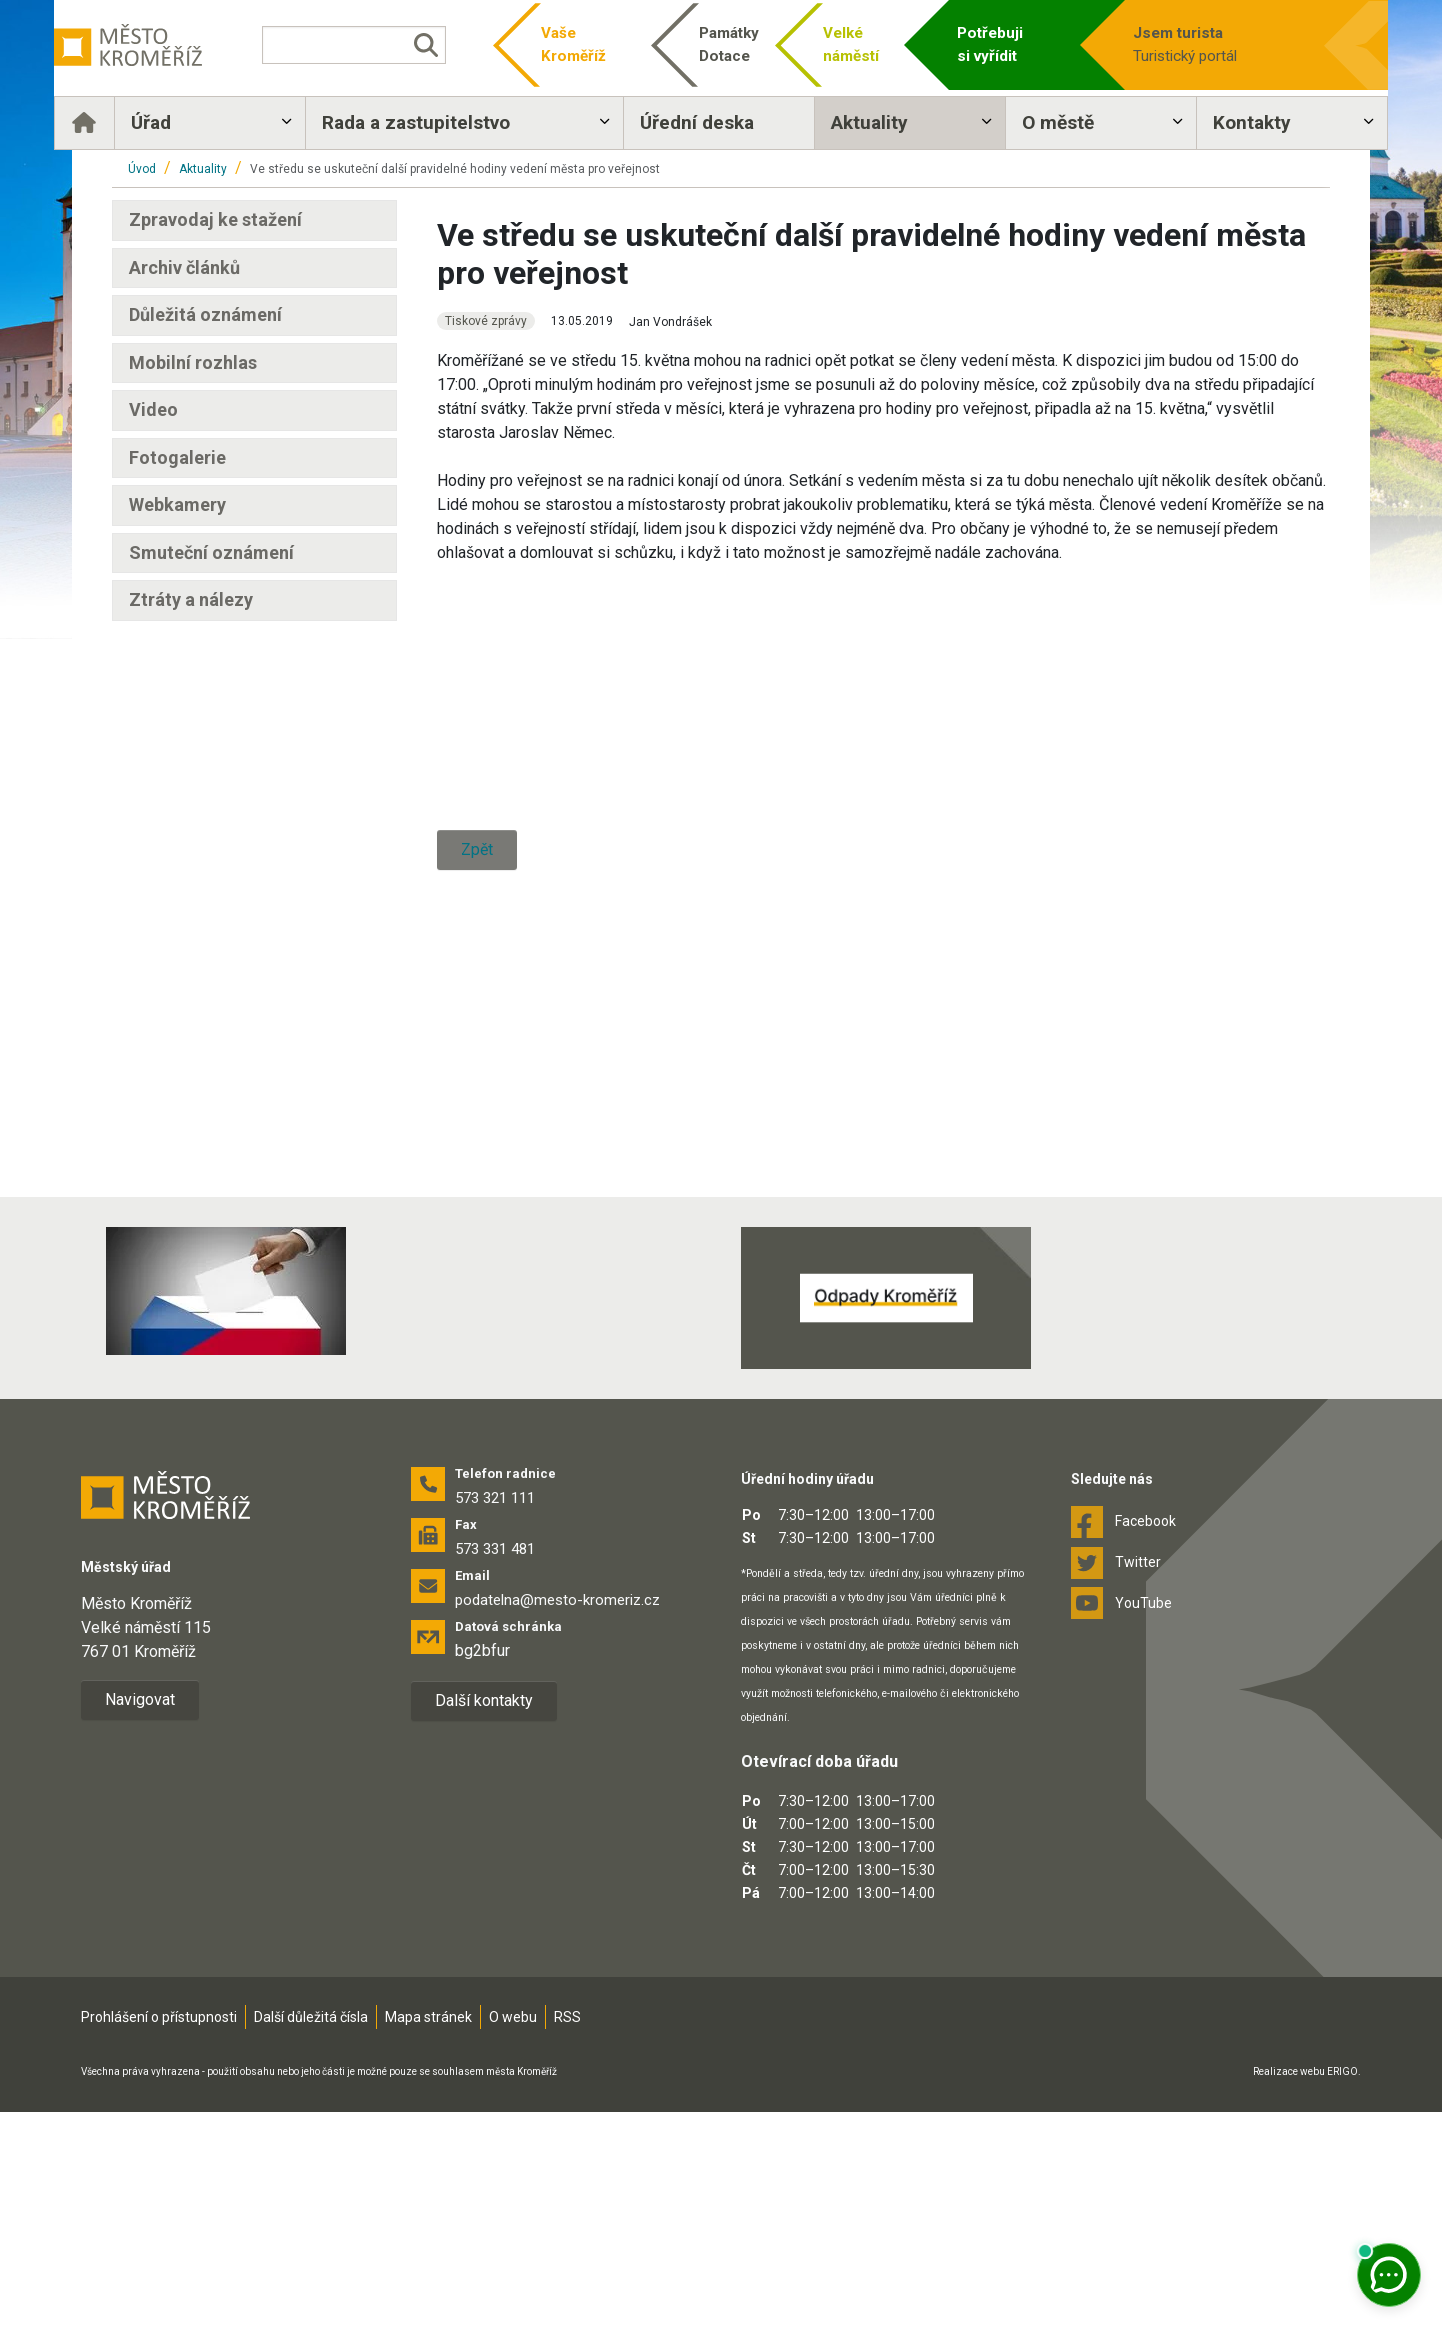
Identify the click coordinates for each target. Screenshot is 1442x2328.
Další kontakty (484, 1916)
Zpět (477, 1282)
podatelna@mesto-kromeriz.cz (557, 1816)
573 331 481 (495, 1765)
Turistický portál (1173, 43)
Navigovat (140, 1915)
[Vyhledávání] (386, 45)
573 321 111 (495, 1714)
